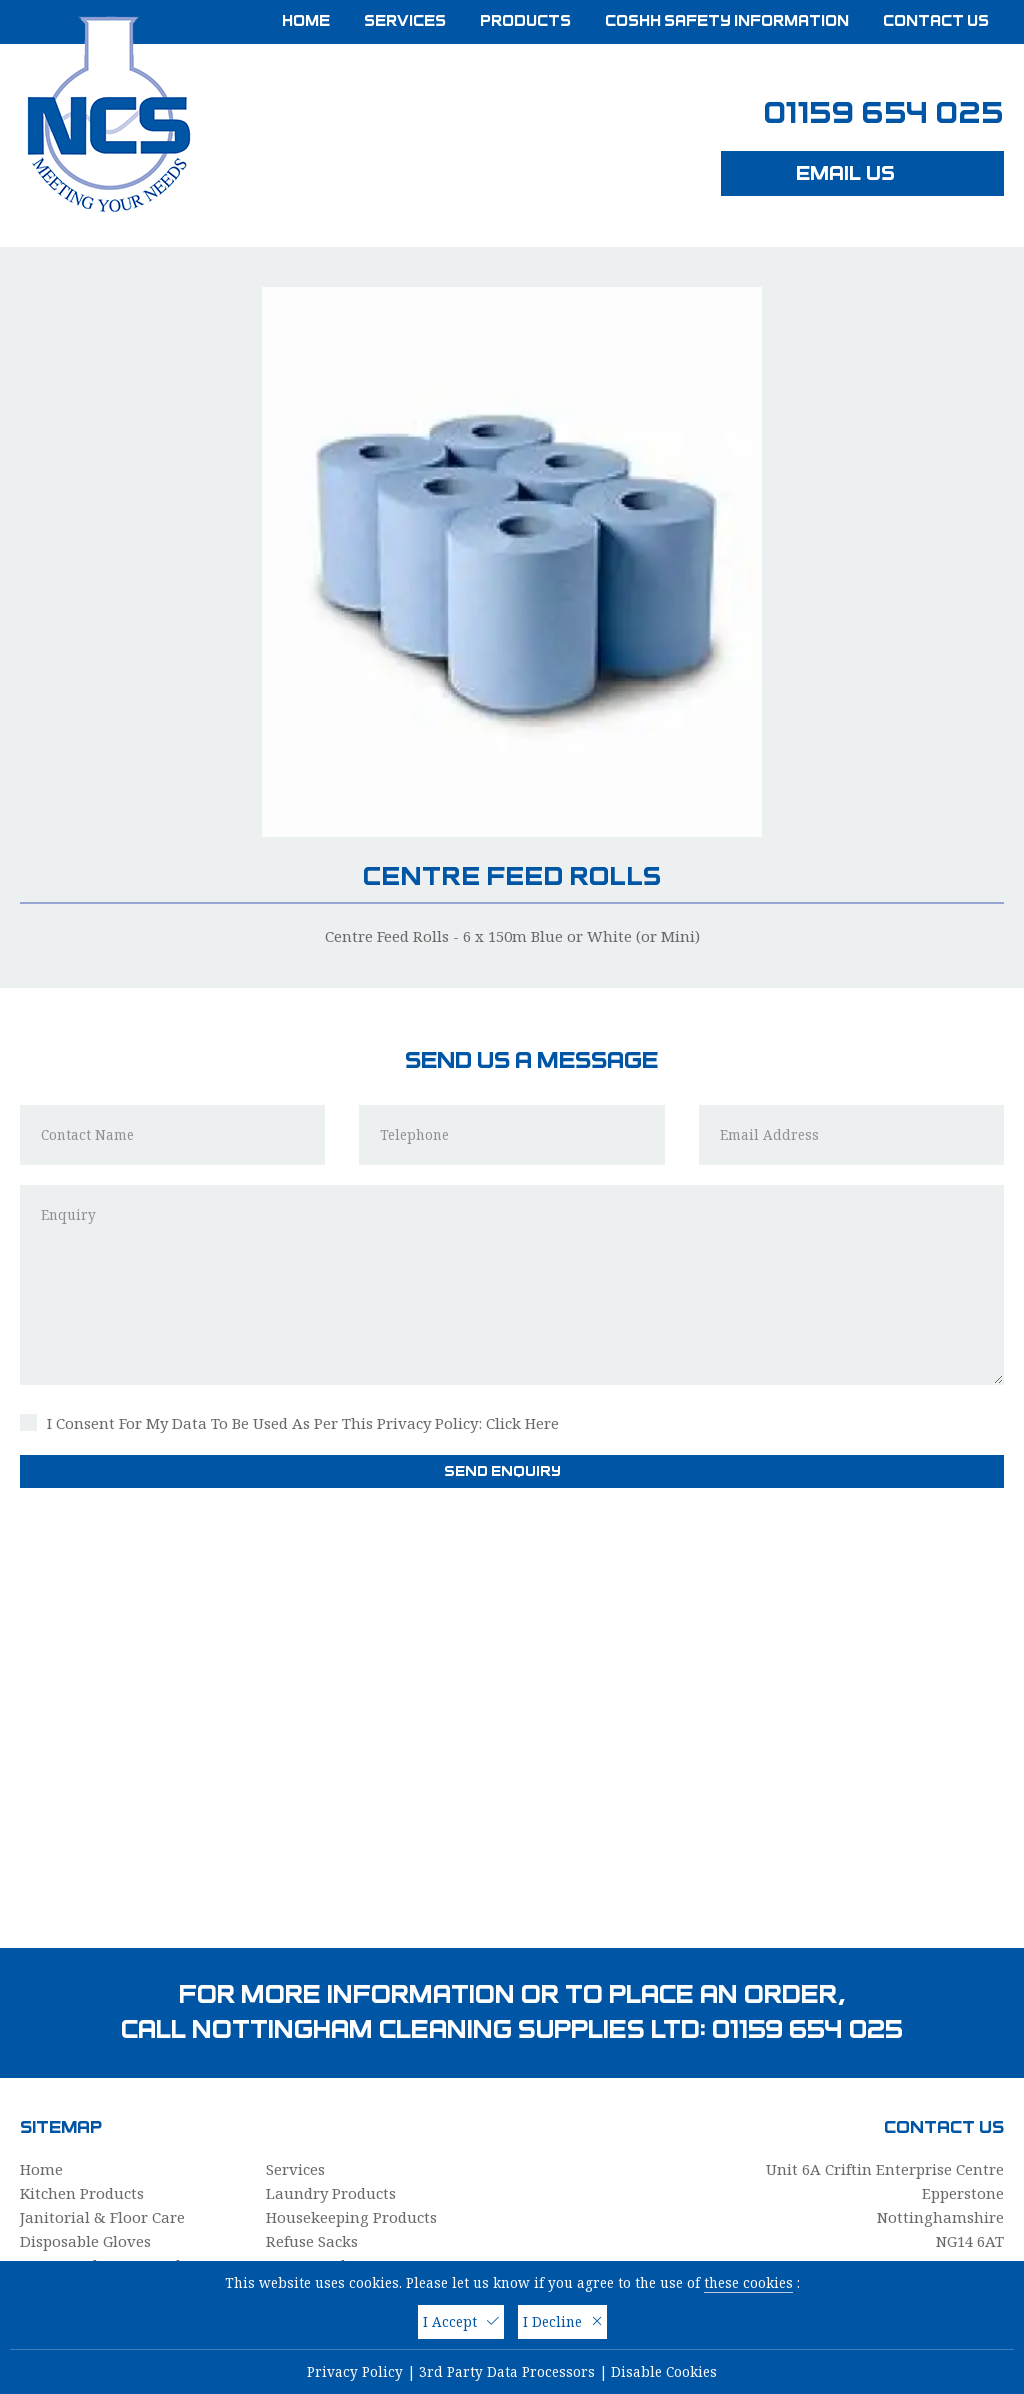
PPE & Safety (65, 2186)
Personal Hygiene (83, 2138)
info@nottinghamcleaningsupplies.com (859, 2134)
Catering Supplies (84, 2162)
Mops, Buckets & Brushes (110, 2090)
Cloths (289, 2114)
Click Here (522, 1248)
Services (405, 21)
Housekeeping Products (351, 2042)
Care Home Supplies (338, 2138)
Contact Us (936, 21)
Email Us (863, 173)
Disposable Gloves (85, 2066)
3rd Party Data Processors (507, 2372)
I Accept (461, 2322)
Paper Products (321, 2090)
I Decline (562, 2322)
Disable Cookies (664, 2372)
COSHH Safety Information (727, 21)
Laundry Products (331, 2018)
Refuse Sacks (312, 2066)
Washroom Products (340, 2162)
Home (306, 21)
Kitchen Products (82, 2018)
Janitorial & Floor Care (102, 2042)
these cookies (748, 2283)
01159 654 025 (883, 113)
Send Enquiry (512, 1296)
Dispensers (59, 2114)
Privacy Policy (355, 2372)
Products (525, 21)
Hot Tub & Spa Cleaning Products (386, 2186)
